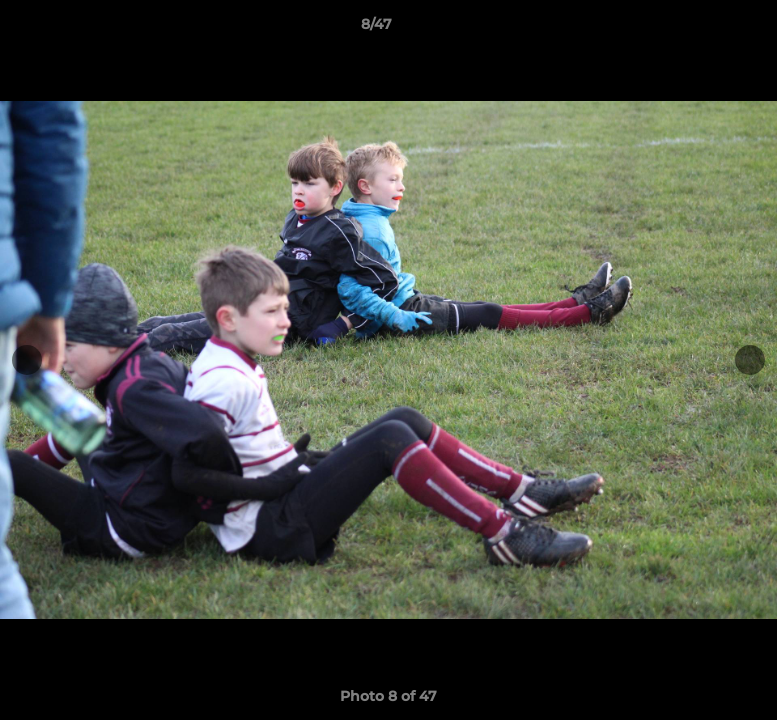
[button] (693, 29)
